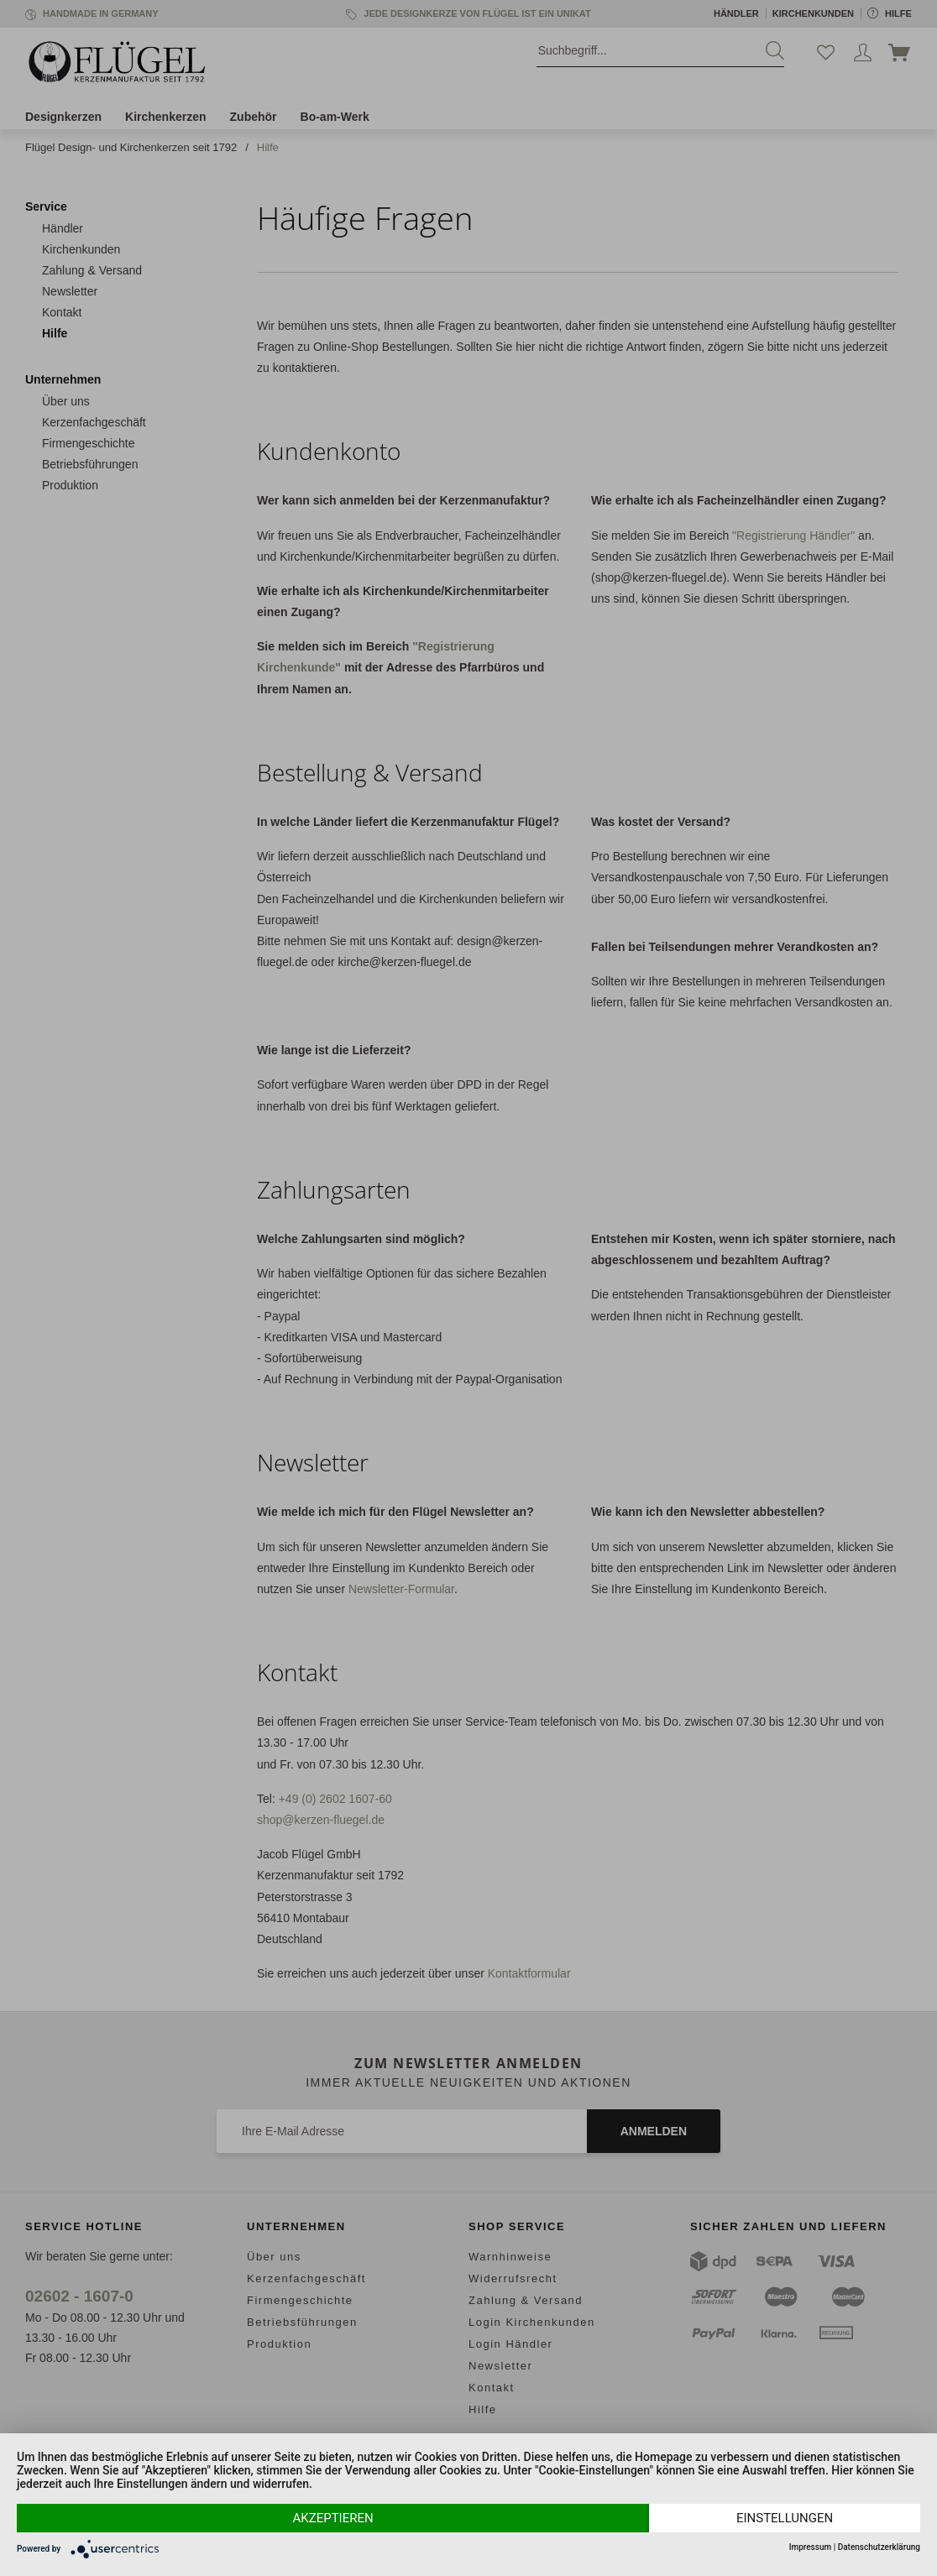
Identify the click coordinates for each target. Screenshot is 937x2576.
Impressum (810, 2547)
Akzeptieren (332, 2518)
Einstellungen (784, 2518)
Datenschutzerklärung (879, 2547)
